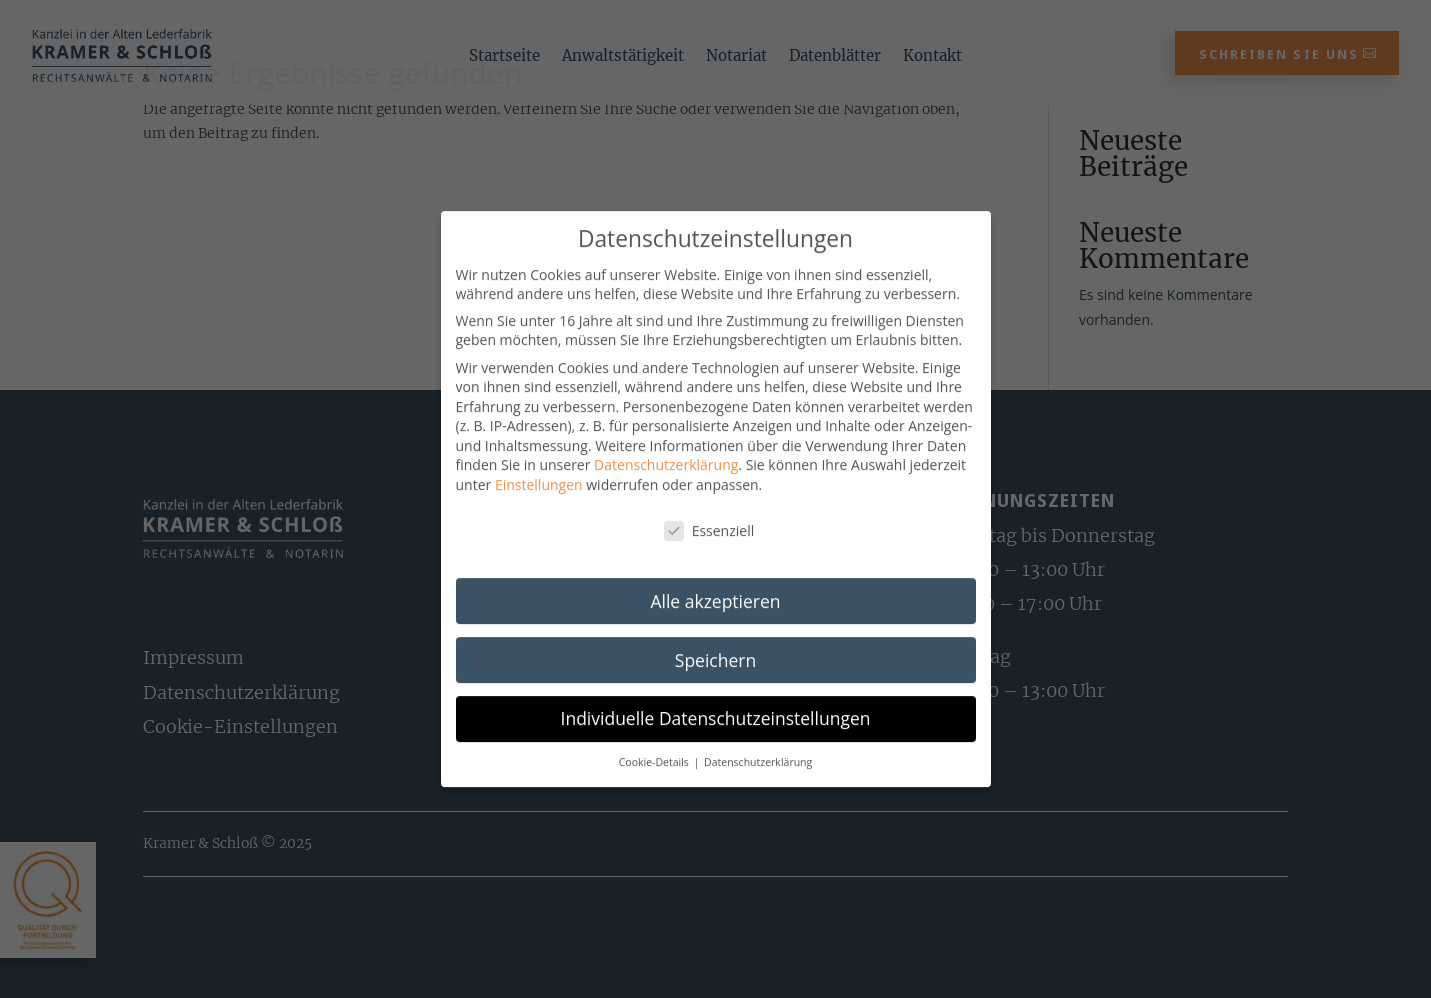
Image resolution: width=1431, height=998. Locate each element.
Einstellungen (539, 501)
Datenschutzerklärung (666, 481)
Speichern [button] (715, 676)
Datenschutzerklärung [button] (758, 779)
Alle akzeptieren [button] (715, 617)
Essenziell (709, 547)
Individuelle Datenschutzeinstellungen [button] (716, 735)
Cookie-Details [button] (655, 779)
